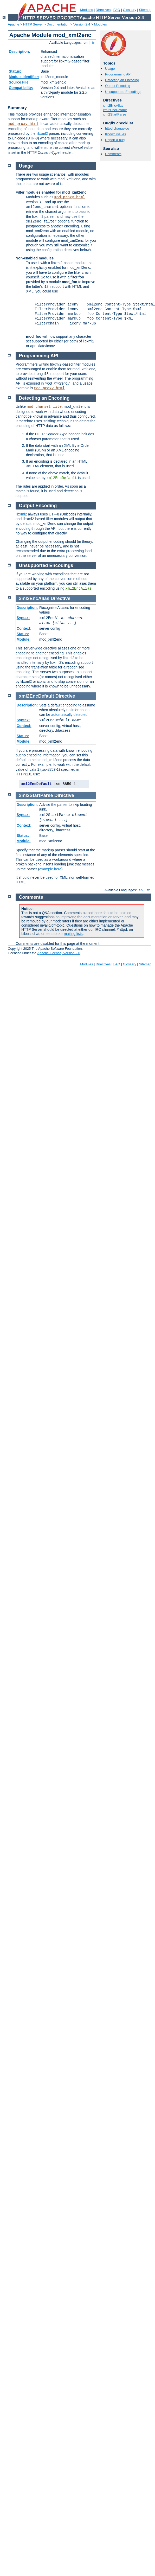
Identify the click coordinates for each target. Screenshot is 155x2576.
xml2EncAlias (113, 105)
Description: (19, 51)
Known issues (115, 134)
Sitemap (145, 10)
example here (50, 869)
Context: (24, 628)
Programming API (118, 74)
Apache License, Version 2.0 (58, 953)
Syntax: (23, 618)
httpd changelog (117, 128)
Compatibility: (21, 88)
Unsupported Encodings (123, 92)
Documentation (58, 24)
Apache (13, 24)
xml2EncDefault (115, 110)
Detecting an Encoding (122, 80)
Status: (15, 71)
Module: (24, 639)
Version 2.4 (81, 24)
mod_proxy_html (23, 124)
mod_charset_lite (44, 407)
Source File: (19, 82)
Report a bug (115, 140)
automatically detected (69, 714)
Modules (86, 10)
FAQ (116, 10)
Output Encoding (117, 86)
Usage (110, 69)
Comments (113, 154)
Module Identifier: (24, 77)
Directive (60, 598)
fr (93, 42)
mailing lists (73, 934)
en (85, 42)
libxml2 (42, 133)
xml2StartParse (114, 114)
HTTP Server (33, 24)
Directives (103, 10)
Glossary (129, 10)
